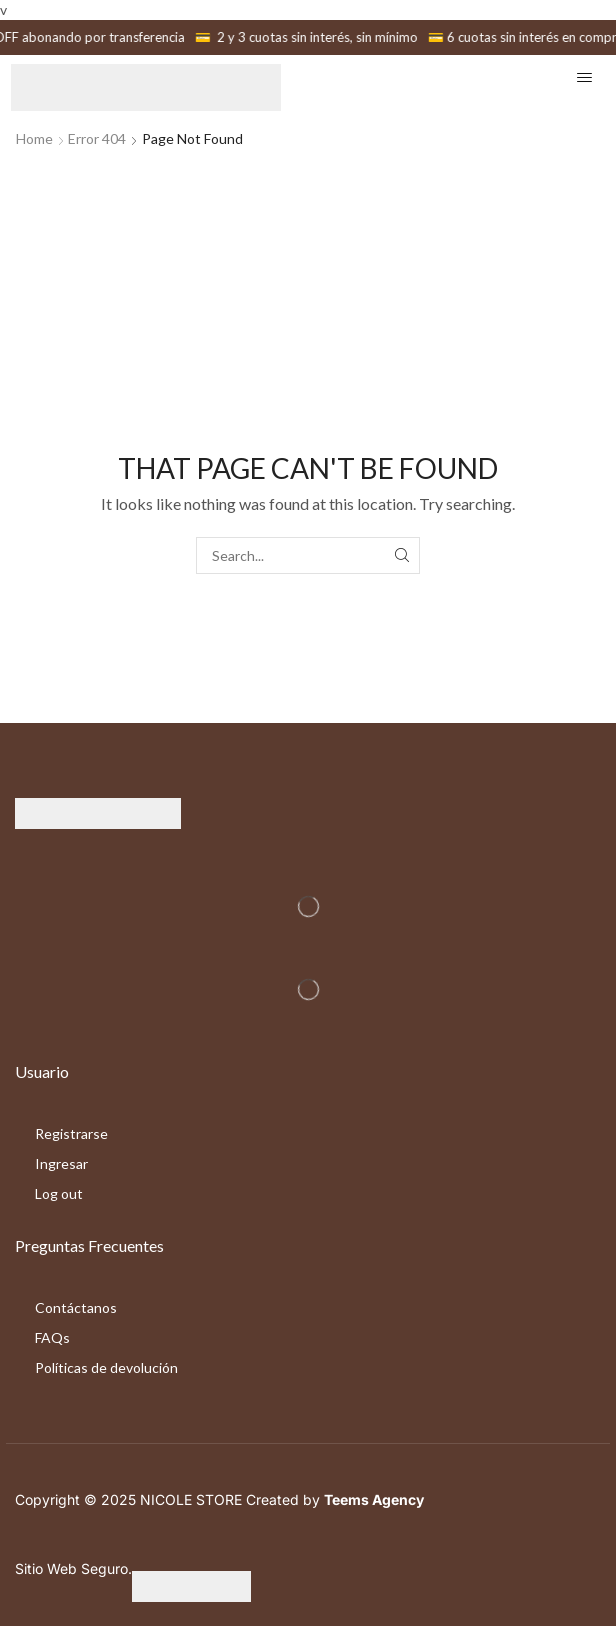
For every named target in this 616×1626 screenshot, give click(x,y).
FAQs (52, 1337)
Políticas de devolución (106, 1367)
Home (34, 138)
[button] (584, 77)
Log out (59, 1193)
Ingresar (61, 1163)
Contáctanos (76, 1307)
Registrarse (71, 1133)
